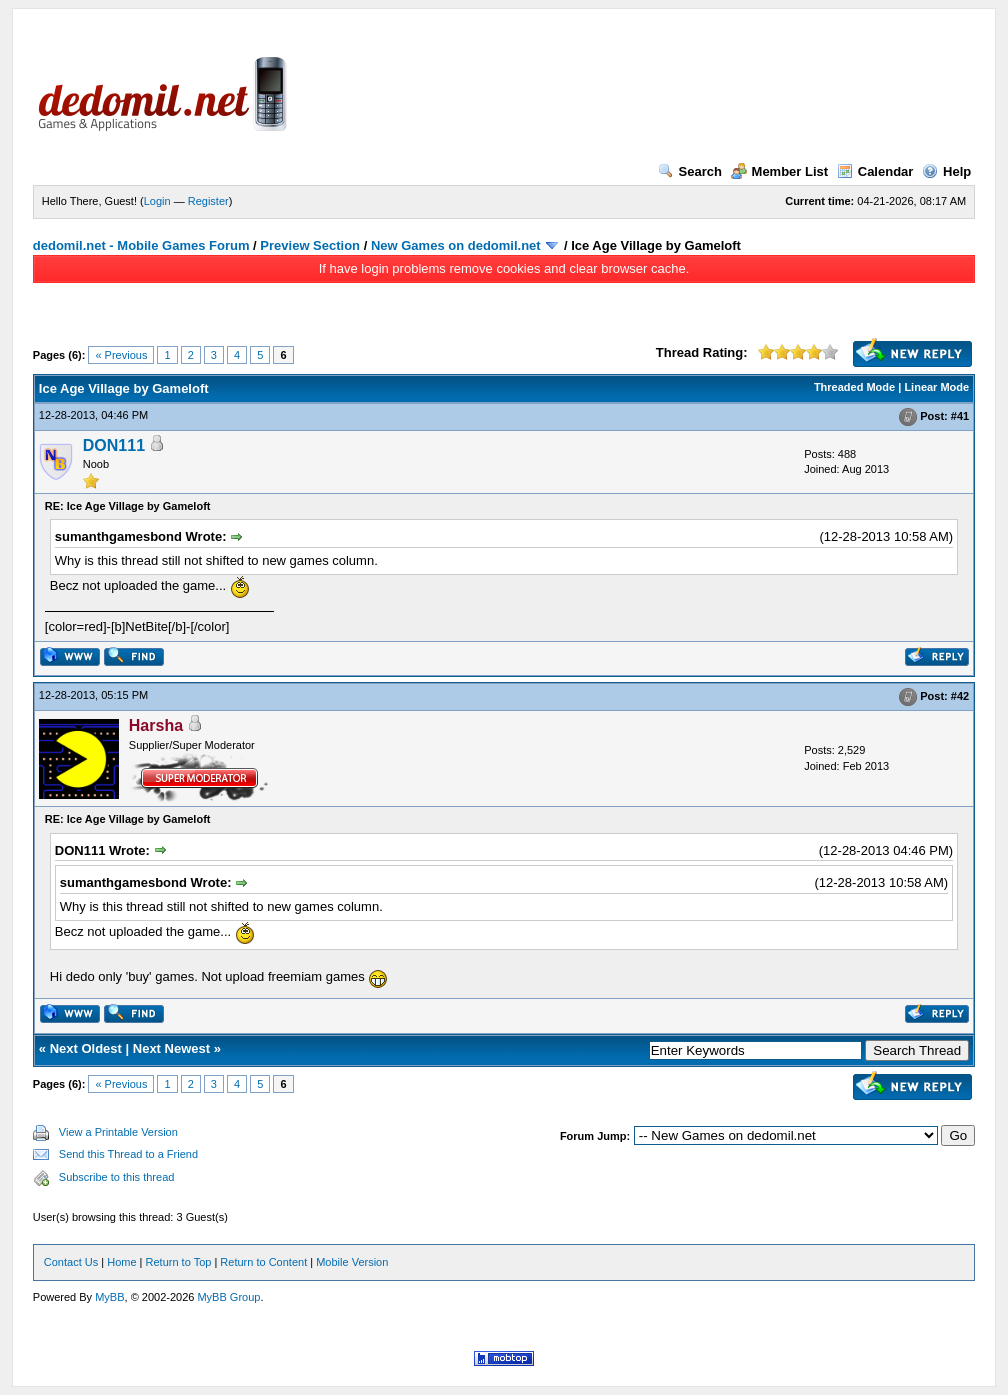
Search (690, 171)
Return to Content (263, 1262)
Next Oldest (86, 1048)
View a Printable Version (118, 1132)
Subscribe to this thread (117, 1177)
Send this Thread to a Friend (128, 1154)
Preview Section (310, 245)
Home (121, 1262)
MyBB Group (228, 1297)
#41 (960, 416)
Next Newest (171, 1048)
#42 (960, 697)
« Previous (121, 355)
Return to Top (179, 1262)
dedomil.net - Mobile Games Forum (141, 245)
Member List (780, 171)
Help (946, 171)
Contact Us (71, 1262)
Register (208, 201)
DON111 (114, 445)
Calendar (875, 171)
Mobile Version (352, 1262)
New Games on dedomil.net (456, 245)
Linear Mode (936, 387)
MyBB (109, 1297)
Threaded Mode (854, 387)
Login (157, 201)
